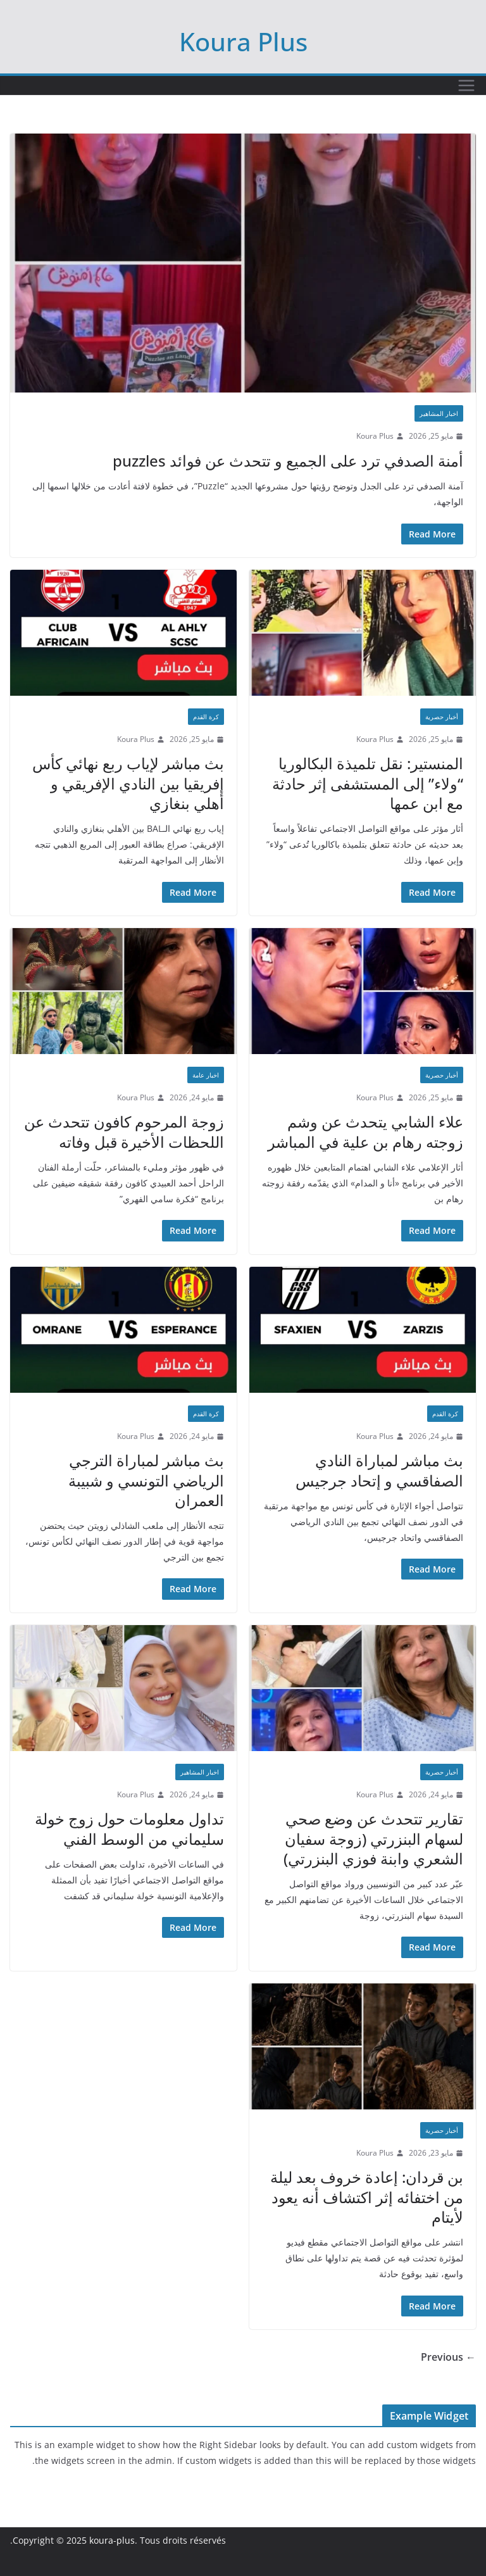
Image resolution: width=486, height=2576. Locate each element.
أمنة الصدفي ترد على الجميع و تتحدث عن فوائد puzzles (288, 460)
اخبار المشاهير (439, 413)
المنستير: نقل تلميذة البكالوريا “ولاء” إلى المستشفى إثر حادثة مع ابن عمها (367, 783)
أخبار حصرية (441, 716)
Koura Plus (243, 41)
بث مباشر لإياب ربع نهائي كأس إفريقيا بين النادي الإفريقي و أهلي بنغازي (128, 783)
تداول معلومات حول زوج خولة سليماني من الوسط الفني (129, 1828)
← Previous (448, 2357)
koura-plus (112, 2540)
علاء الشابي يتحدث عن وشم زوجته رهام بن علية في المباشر (365, 1131)
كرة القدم (206, 716)
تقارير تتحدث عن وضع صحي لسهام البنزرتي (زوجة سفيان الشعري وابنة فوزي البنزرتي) (373, 1838)
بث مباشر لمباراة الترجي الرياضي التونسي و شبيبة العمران (146, 1480)
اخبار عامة (205, 1075)
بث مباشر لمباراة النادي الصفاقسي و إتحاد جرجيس (379, 1470)
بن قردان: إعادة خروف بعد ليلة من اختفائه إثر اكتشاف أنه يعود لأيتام (366, 2196)
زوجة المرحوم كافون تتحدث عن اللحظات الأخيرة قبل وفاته (124, 1131)
